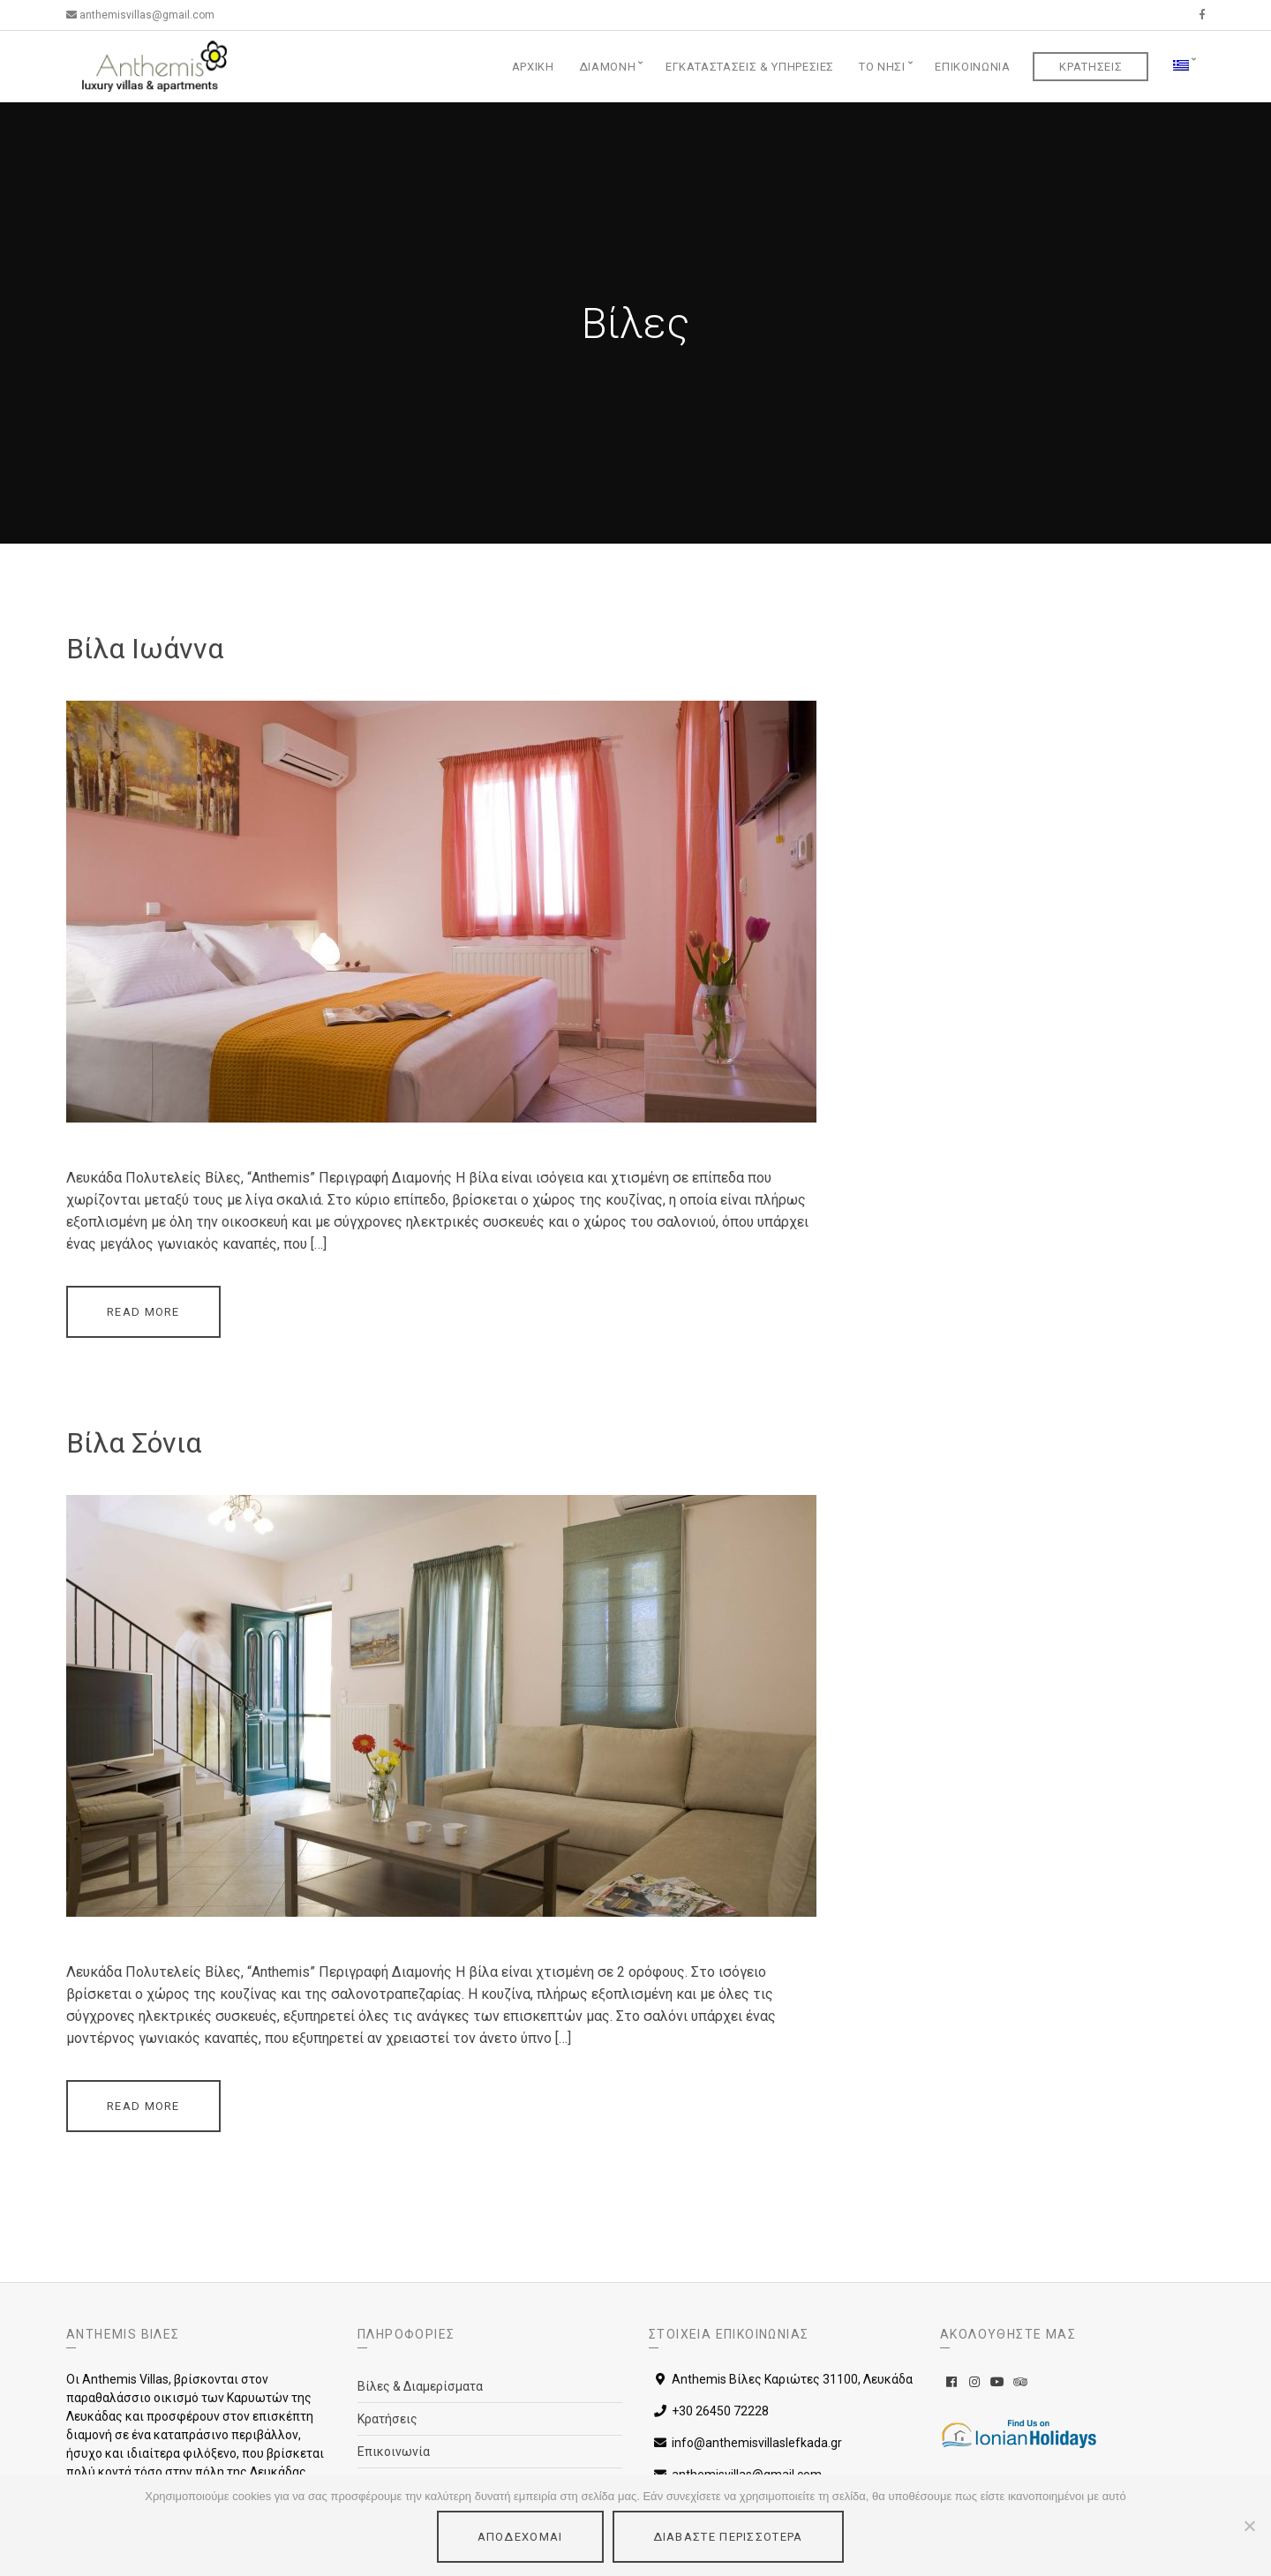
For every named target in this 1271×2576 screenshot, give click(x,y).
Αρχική (533, 66)
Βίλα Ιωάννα (144, 648)
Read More (143, 1311)
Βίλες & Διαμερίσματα (420, 2386)
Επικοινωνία (972, 66)
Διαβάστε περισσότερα (728, 2536)
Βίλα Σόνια (133, 1443)
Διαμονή (607, 66)
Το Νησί (882, 66)
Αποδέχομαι (520, 2536)
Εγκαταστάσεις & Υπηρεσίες (750, 66)
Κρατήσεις (1090, 66)
